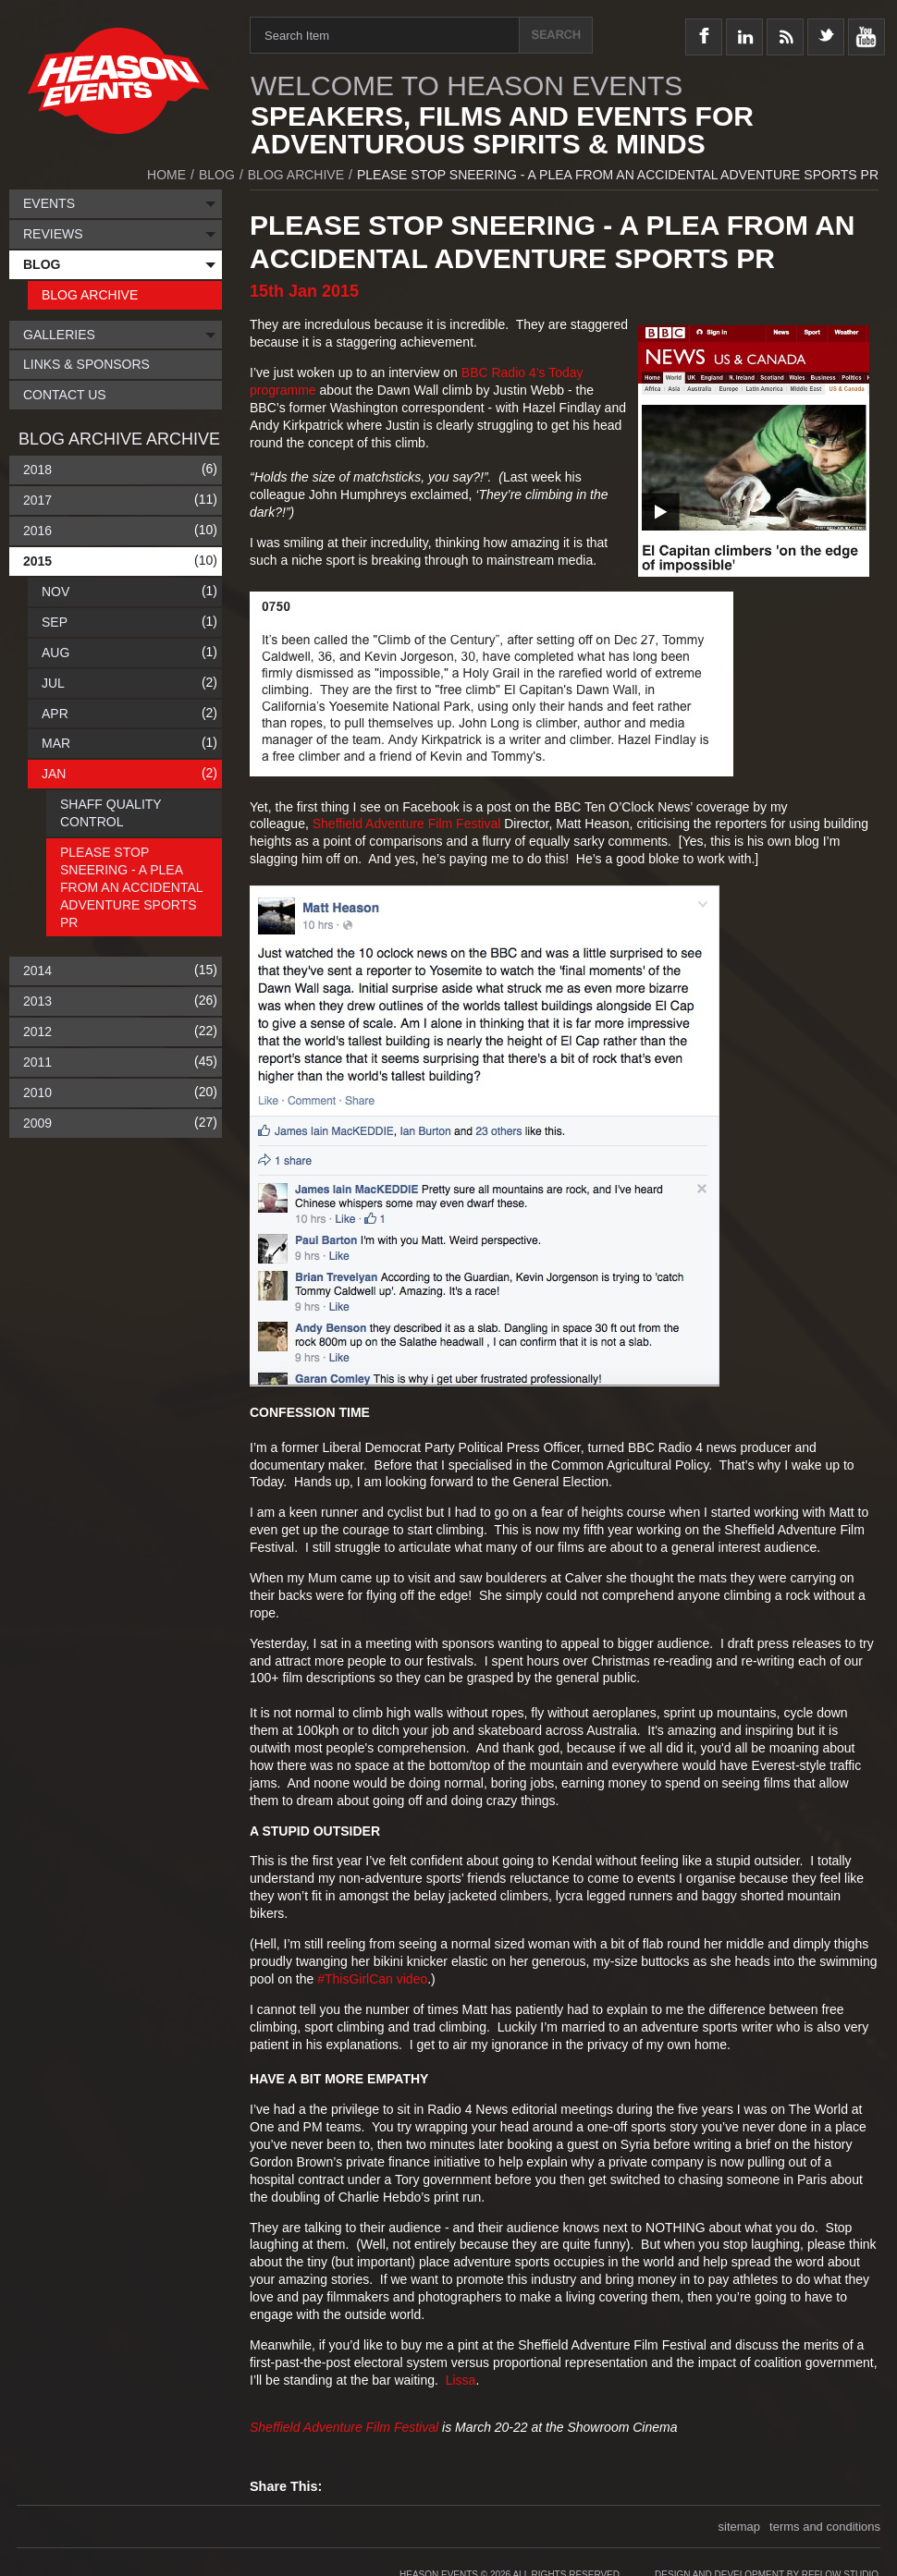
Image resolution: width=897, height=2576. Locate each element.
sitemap (740, 2526)
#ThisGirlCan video (372, 1979)
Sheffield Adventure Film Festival (407, 823)
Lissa (461, 2380)
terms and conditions (824, 2526)
